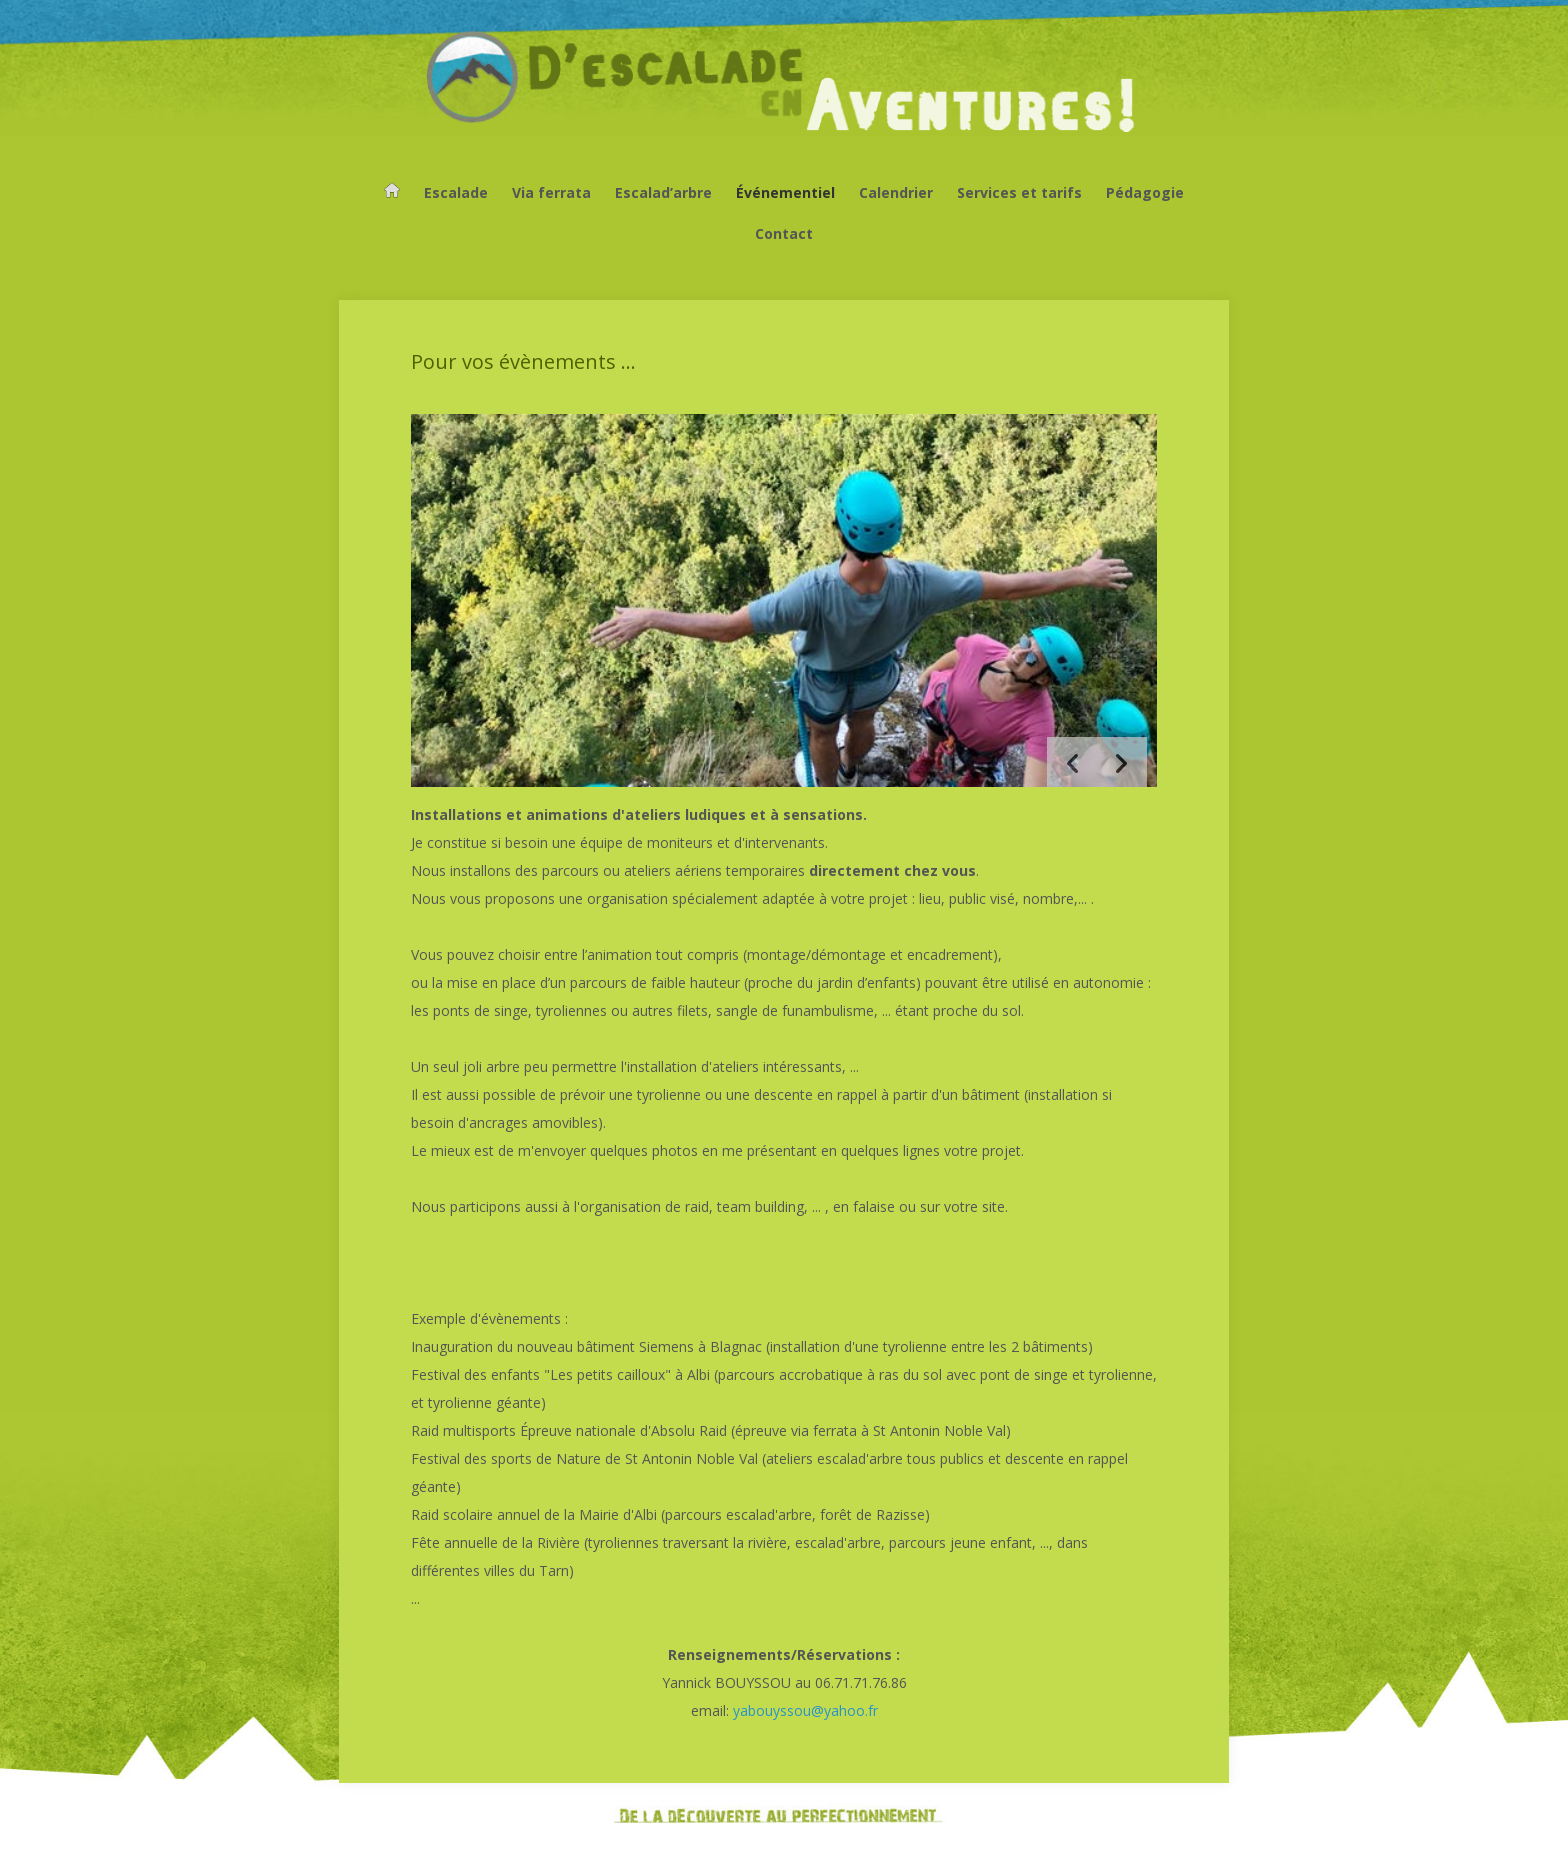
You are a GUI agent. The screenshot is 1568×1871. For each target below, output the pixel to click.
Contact (784, 233)
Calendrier (896, 192)
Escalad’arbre (663, 192)
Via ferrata (551, 192)
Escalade (456, 192)
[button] (1122, 762)
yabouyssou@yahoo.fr (805, 1710)
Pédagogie (1145, 192)
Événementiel (785, 192)
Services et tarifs (1019, 192)
